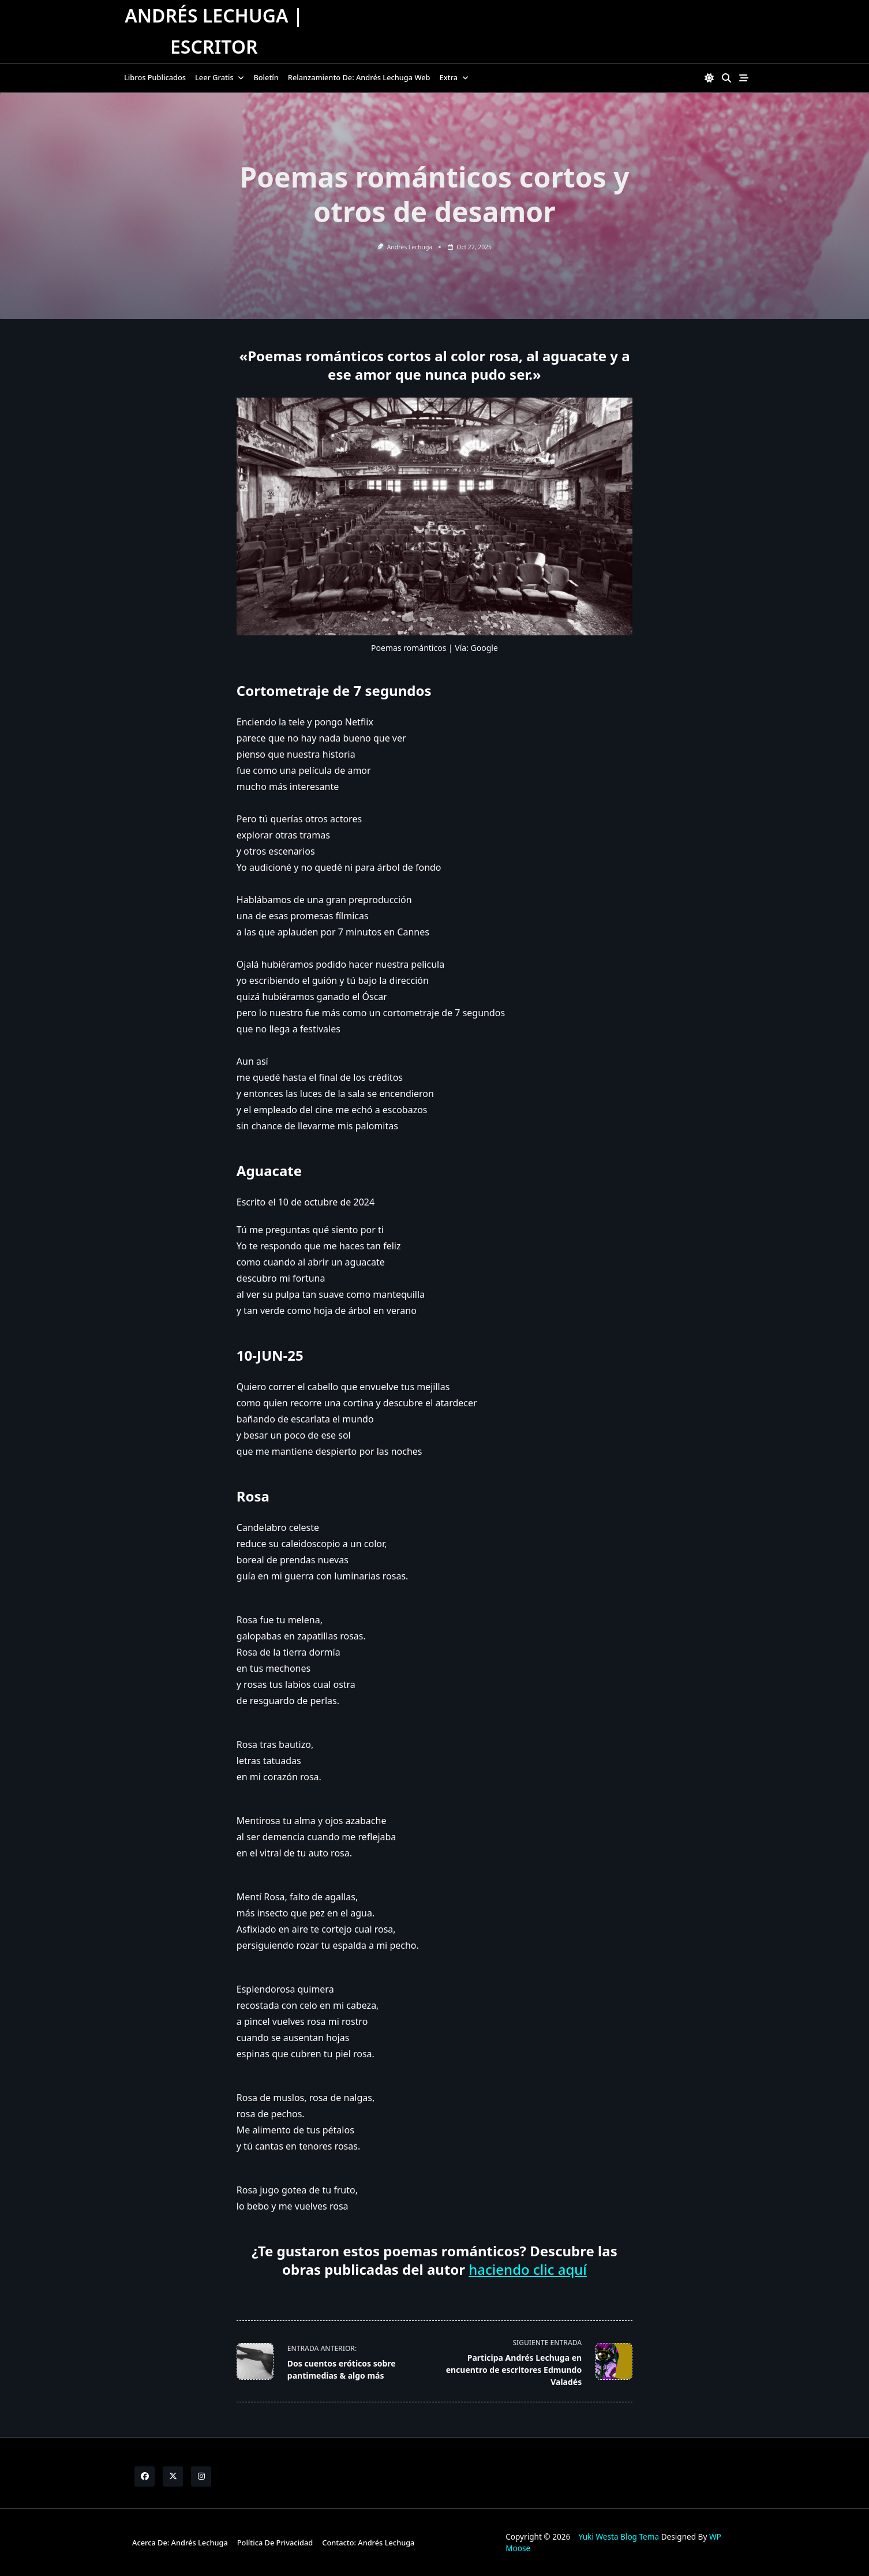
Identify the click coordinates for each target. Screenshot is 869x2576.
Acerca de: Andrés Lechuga (180, 2542)
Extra (454, 77)
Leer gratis (219, 77)
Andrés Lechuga (409, 247)
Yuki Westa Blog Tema (618, 2536)
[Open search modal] (726, 78)
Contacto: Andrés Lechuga (368, 2542)
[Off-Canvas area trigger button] (744, 78)
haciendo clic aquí (528, 2269)
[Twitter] (173, 2476)
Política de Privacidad (275, 2542)
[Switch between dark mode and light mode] (709, 78)
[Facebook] (144, 2476)
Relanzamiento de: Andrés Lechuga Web (359, 77)
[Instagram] (201, 2476)
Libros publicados (155, 77)
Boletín (265, 77)
